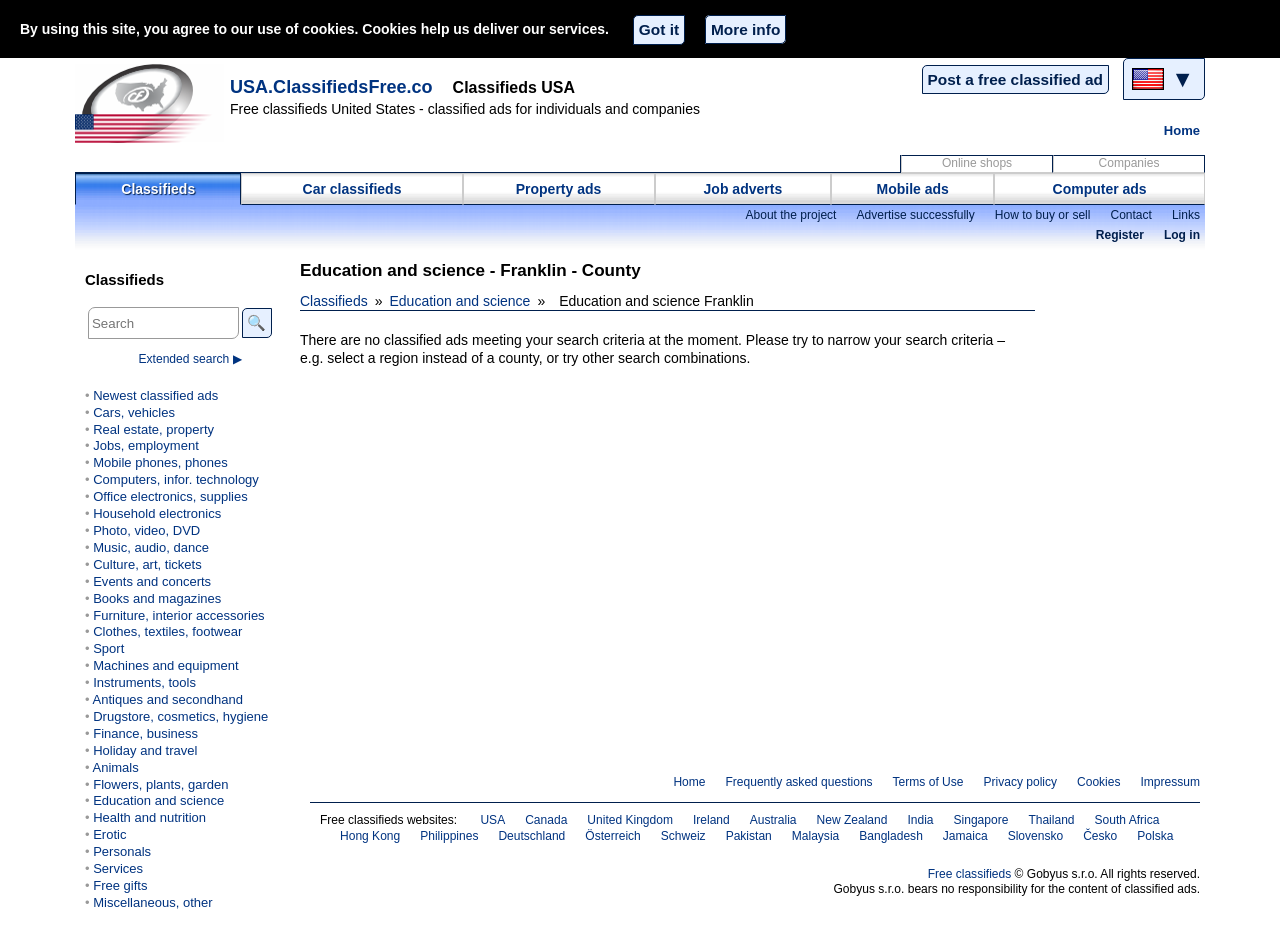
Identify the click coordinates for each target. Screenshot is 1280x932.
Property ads (559, 189)
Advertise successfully (915, 215)
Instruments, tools (144, 682)
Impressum (1171, 782)
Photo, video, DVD (146, 530)
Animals (115, 767)
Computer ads (1100, 189)
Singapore (981, 820)
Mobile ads (913, 189)
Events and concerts (152, 581)
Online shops (977, 163)
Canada (546, 820)
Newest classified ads (155, 395)
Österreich (613, 836)
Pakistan (749, 836)
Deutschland (531, 836)
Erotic (109, 834)
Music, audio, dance (151, 547)
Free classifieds (970, 874)
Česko (1100, 836)
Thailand (1051, 820)
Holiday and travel (145, 750)
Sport (108, 648)
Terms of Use (928, 782)
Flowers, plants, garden (160, 784)
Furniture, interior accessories (178, 615)
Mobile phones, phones (160, 462)
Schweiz (683, 836)
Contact (1130, 215)
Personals (122, 851)
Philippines (449, 836)
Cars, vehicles (134, 412)
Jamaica (965, 836)
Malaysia (815, 836)
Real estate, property (153, 429)
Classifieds (158, 189)
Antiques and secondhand (167, 699)
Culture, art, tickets (147, 564)
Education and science (460, 301)
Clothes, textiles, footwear (167, 631)
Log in (1182, 235)
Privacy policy (1020, 782)
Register (1120, 235)
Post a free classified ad (1015, 79)
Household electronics (157, 513)
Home (1182, 130)
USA (492, 820)
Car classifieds (352, 189)
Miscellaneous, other (152, 902)
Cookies (1098, 782)
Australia (773, 820)
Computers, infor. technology (176, 479)
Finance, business (145, 733)
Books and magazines (157, 598)
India (920, 820)
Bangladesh (891, 836)
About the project (790, 215)
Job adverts (743, 189)
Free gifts (120, 885)
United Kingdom (630, 820)
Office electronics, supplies (170, 496)
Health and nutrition (149, 817)
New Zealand (852, 820)
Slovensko (1036, 836)
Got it (659, 29)
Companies (1129, 163)
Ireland (711, 820)
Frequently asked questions (798, 782)
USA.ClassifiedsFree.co (331, 87)
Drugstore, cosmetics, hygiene (180, 716)
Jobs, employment (146, 445)
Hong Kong (370, 836)
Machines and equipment (165, 665)
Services (118, 868)
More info (745, 29)
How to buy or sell (1043, 215)
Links (1186, 215)
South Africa (1127, 820)
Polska (1155, 836)
